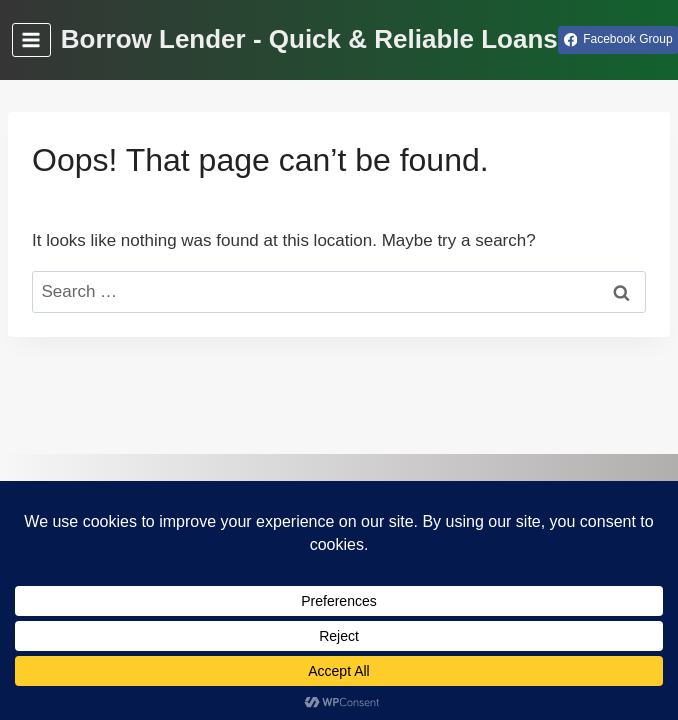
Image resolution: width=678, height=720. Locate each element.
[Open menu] (31, 39)
